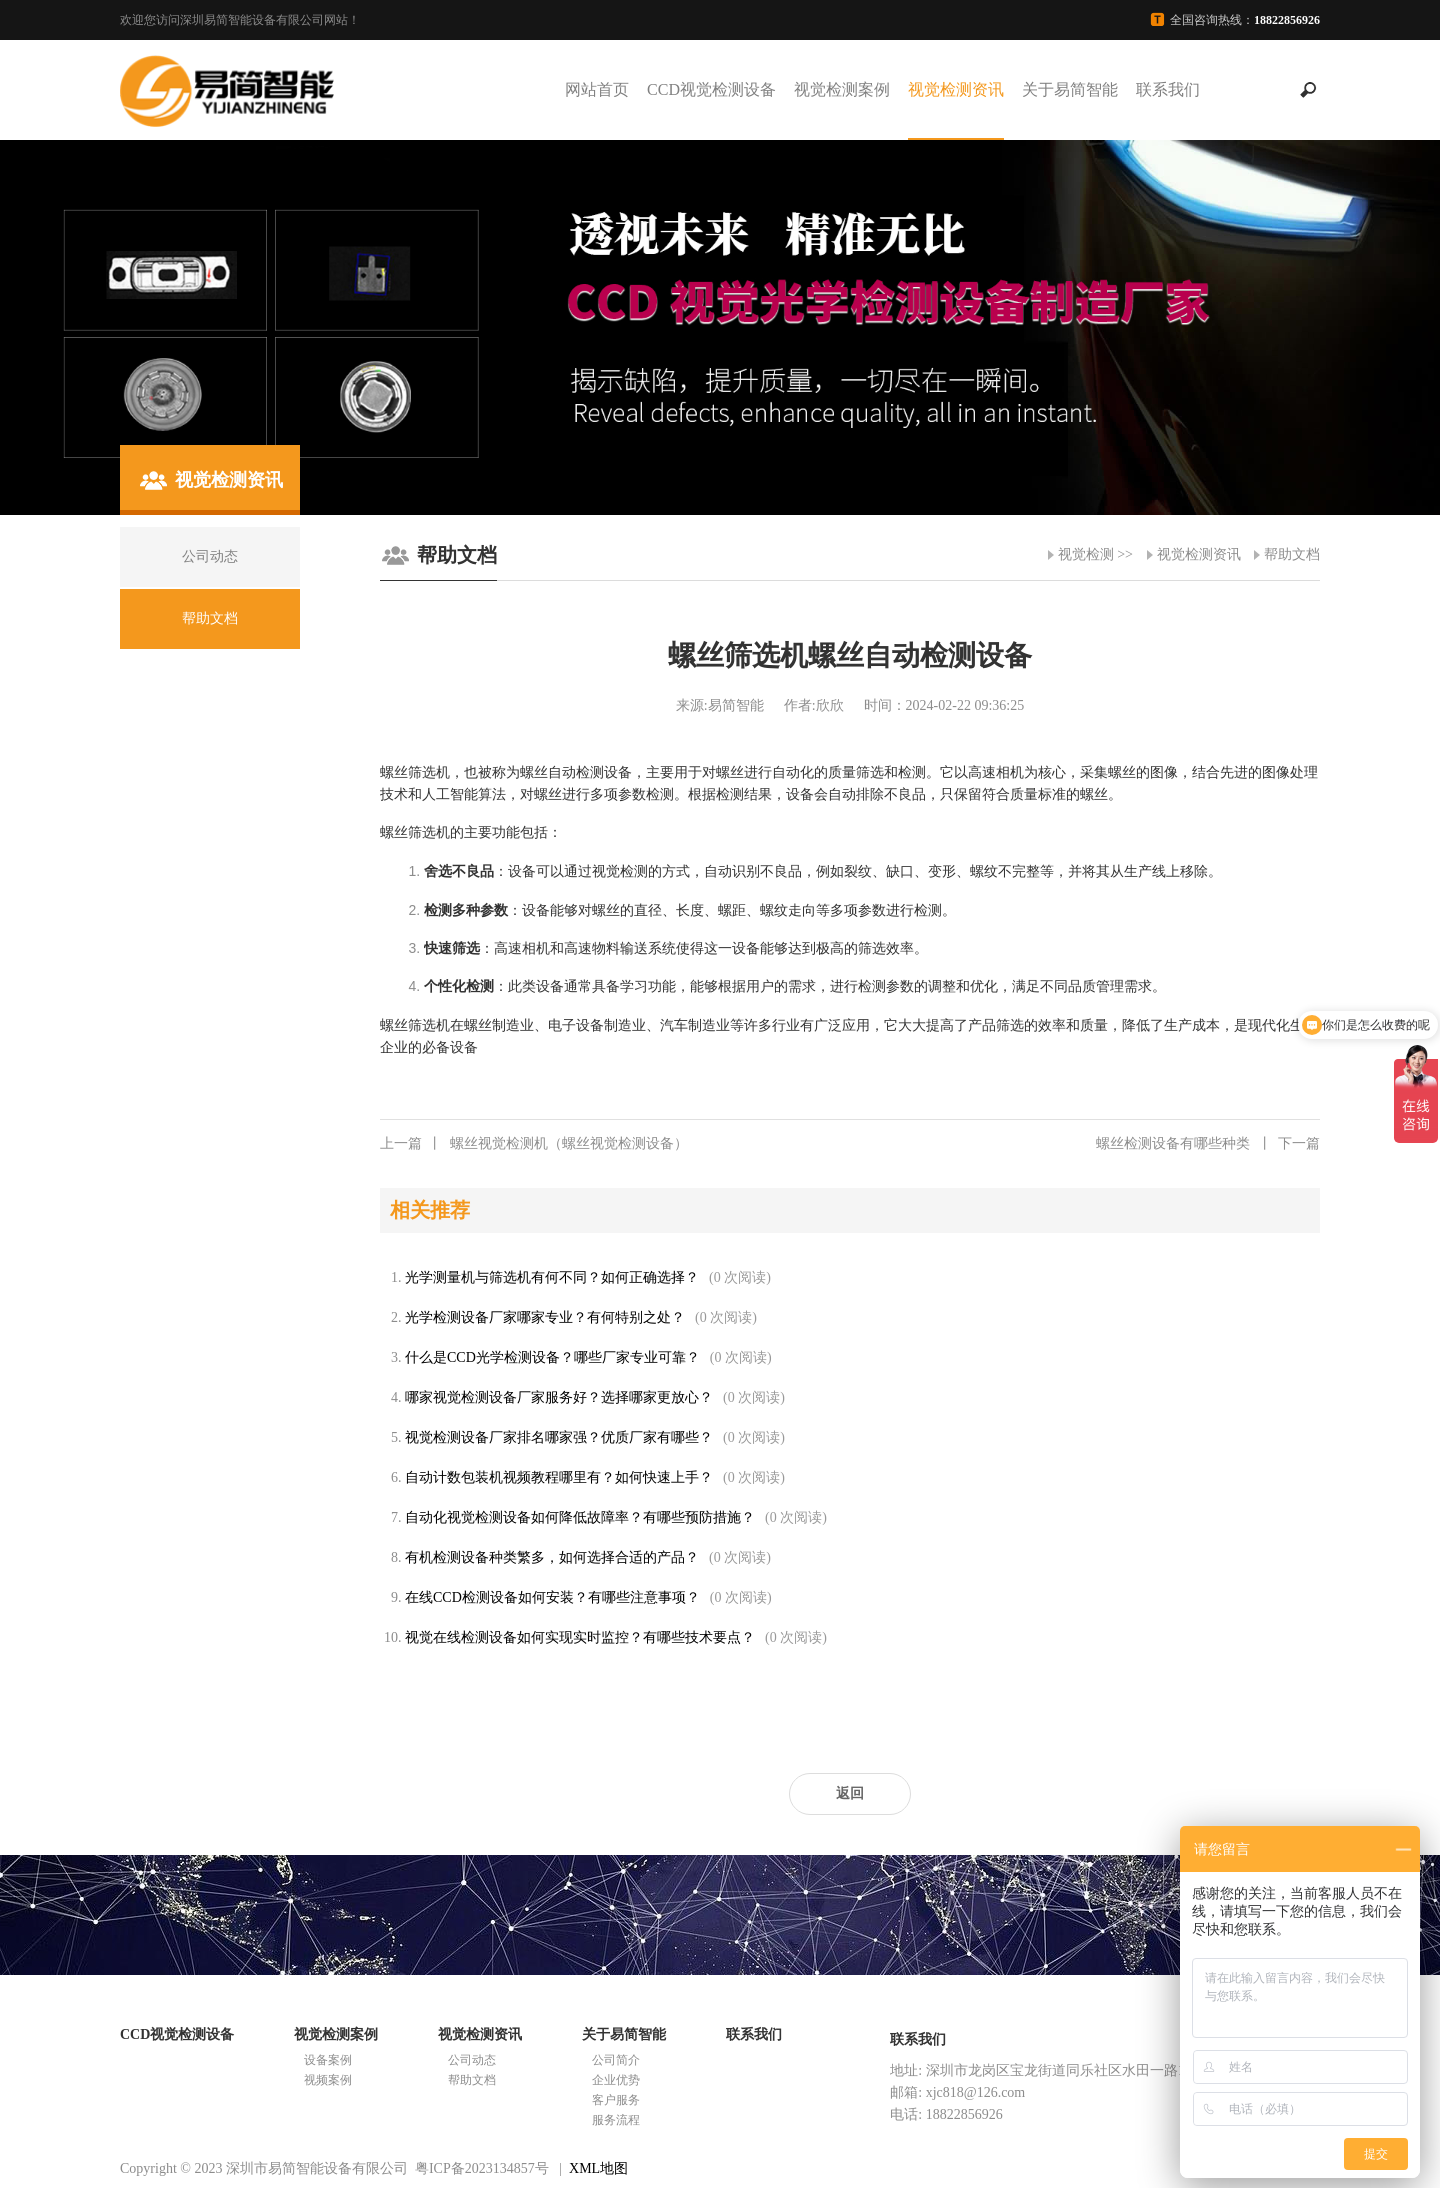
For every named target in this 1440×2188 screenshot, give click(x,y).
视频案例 (328, 2080)
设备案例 (328, 2060)
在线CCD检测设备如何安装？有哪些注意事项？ (552, 1597)
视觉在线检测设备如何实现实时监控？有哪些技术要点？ (580, 1637)
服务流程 (616, 2120)
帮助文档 (1292, 554)
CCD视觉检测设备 (711, 89)
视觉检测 (1086, 554)
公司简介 (616, 2060)
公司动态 (472, 2060)
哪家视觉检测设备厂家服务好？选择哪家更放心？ (559, 1397)
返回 (850, 1793)
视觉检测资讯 (956, 89)
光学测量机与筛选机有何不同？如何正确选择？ (552, 1277)
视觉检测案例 (842, 89)
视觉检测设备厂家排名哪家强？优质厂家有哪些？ (559, 1437)
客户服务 (616, 2100)
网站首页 (597, 89)
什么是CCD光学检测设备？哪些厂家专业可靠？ (552, 1357)
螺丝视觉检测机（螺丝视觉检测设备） (534, 1144)
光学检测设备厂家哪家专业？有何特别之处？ (545, 1317)
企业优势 (616, 2080)
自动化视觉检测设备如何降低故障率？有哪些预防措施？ (580, 1517)
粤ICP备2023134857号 (482, 2168)
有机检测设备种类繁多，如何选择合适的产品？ (552, 1557)
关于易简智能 (1070, 89)
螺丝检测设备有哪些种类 (1208, 1144)
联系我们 (1168, 89)
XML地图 (598, 2168)
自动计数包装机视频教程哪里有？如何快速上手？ (559, 1477)
